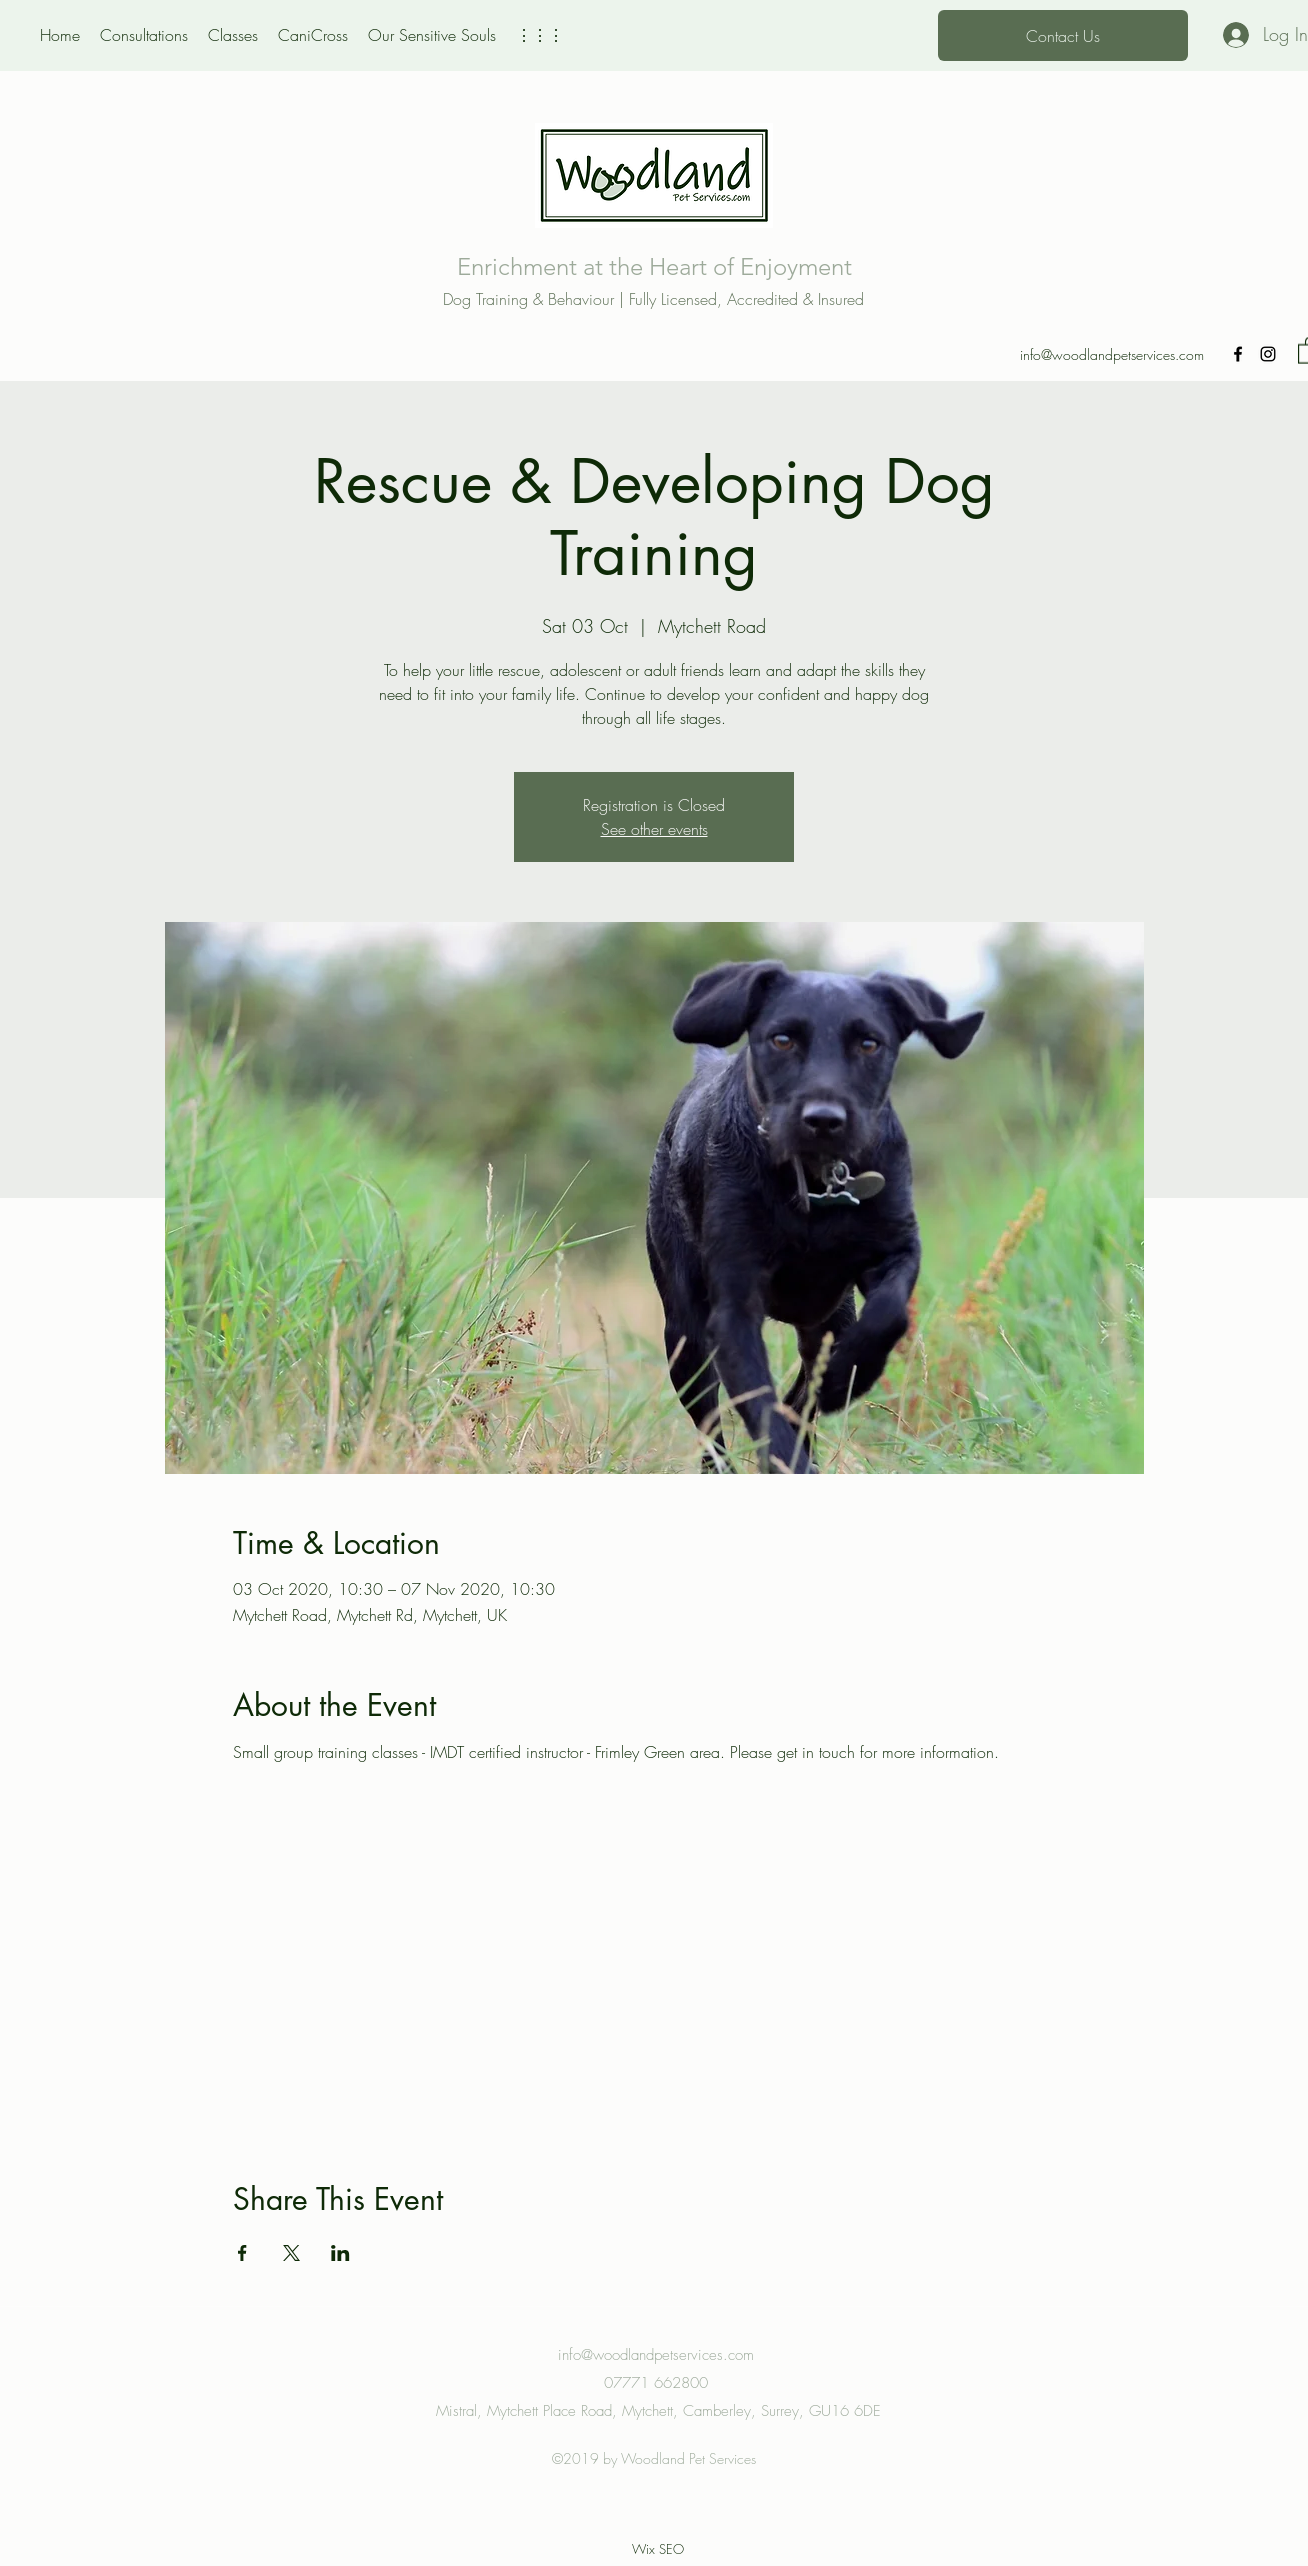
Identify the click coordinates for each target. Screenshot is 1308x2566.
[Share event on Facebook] (242, 2253)
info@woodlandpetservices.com (1112, 354)
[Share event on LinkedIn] (340, 2253)
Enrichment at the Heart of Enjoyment (654, 266)
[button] (540, 35)
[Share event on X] (291, 2253)
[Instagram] (1268, 354)
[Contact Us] (1063, 35)
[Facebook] (1238, 354)
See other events (654, 829)
